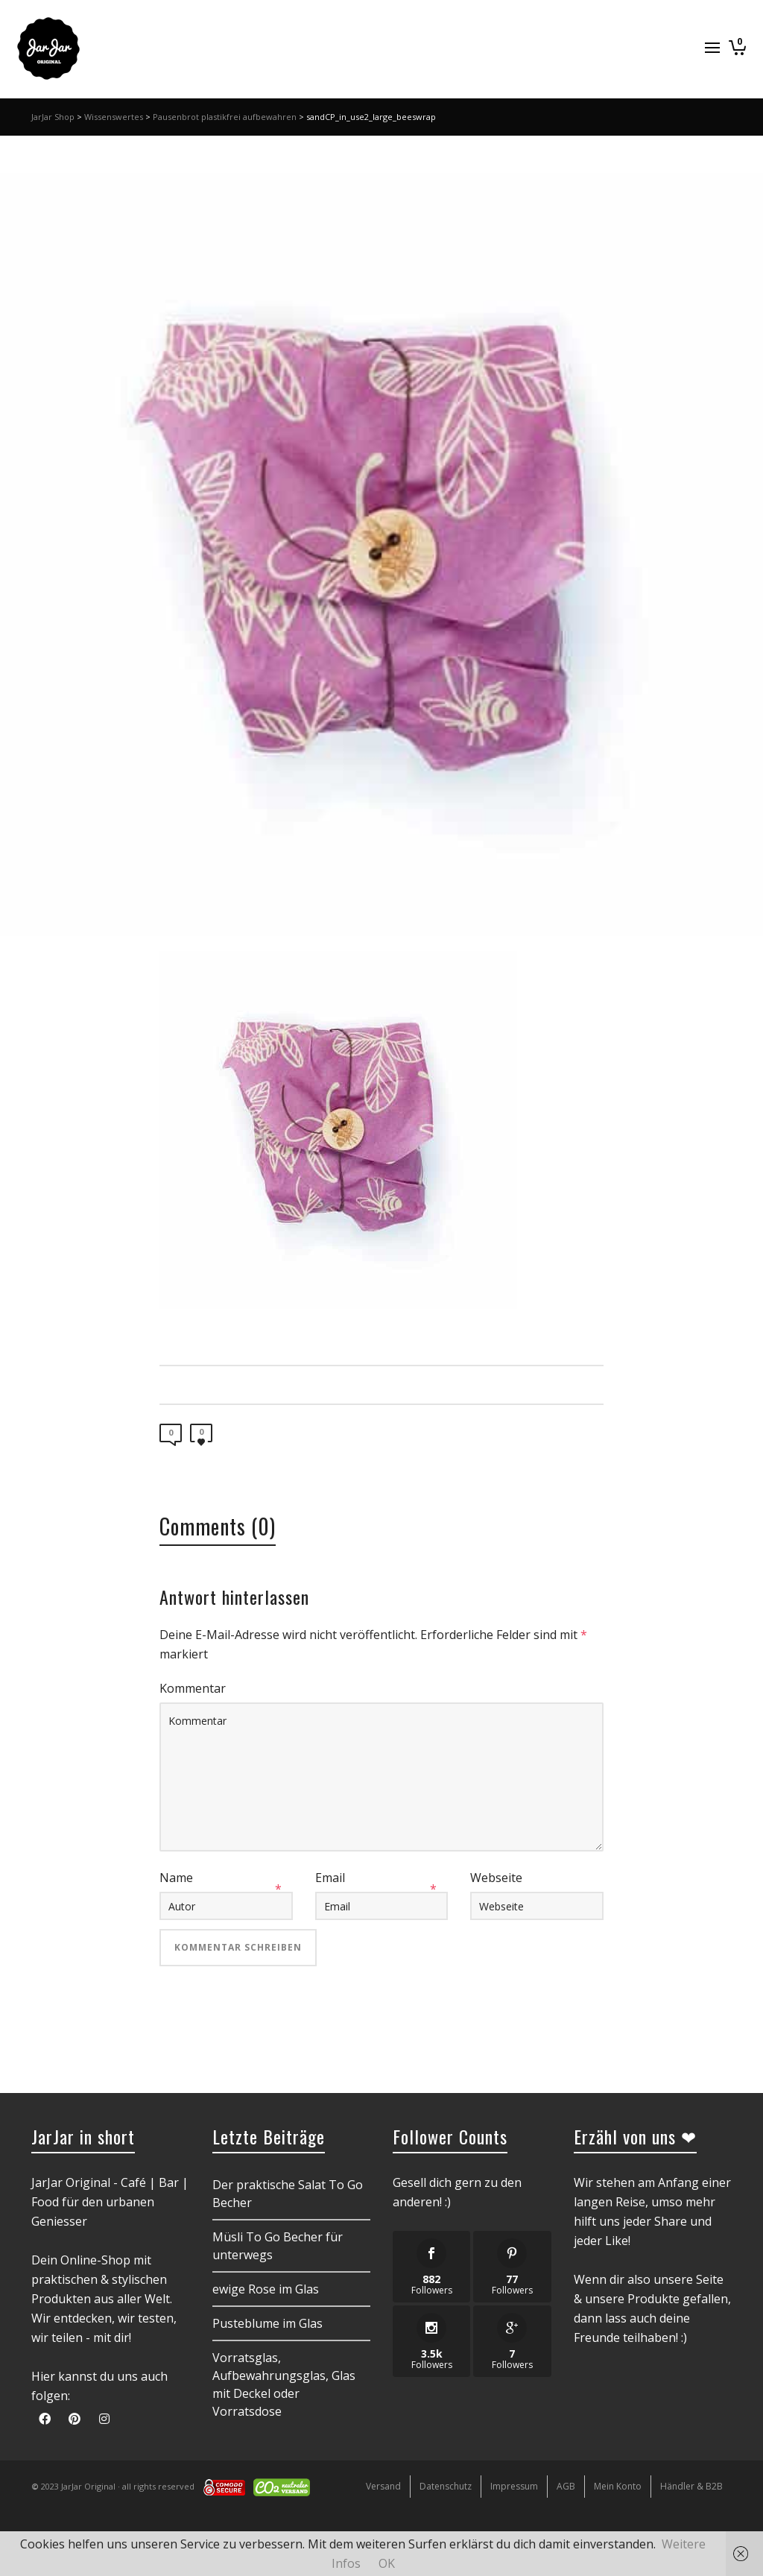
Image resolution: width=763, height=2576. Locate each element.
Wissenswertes (113, 116)
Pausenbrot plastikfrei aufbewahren (225, 116)
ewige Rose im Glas (265, 2289)
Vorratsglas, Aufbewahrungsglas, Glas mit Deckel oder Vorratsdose (283, 2384)
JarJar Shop (53, 116)
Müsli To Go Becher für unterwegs (277, 2246)
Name (176, 1877)
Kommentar (192, 1688)
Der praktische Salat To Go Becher (287, 2193)
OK (387, 2563)
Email (330, 1877)
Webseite (496, 1877)
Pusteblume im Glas (267, 2323)
